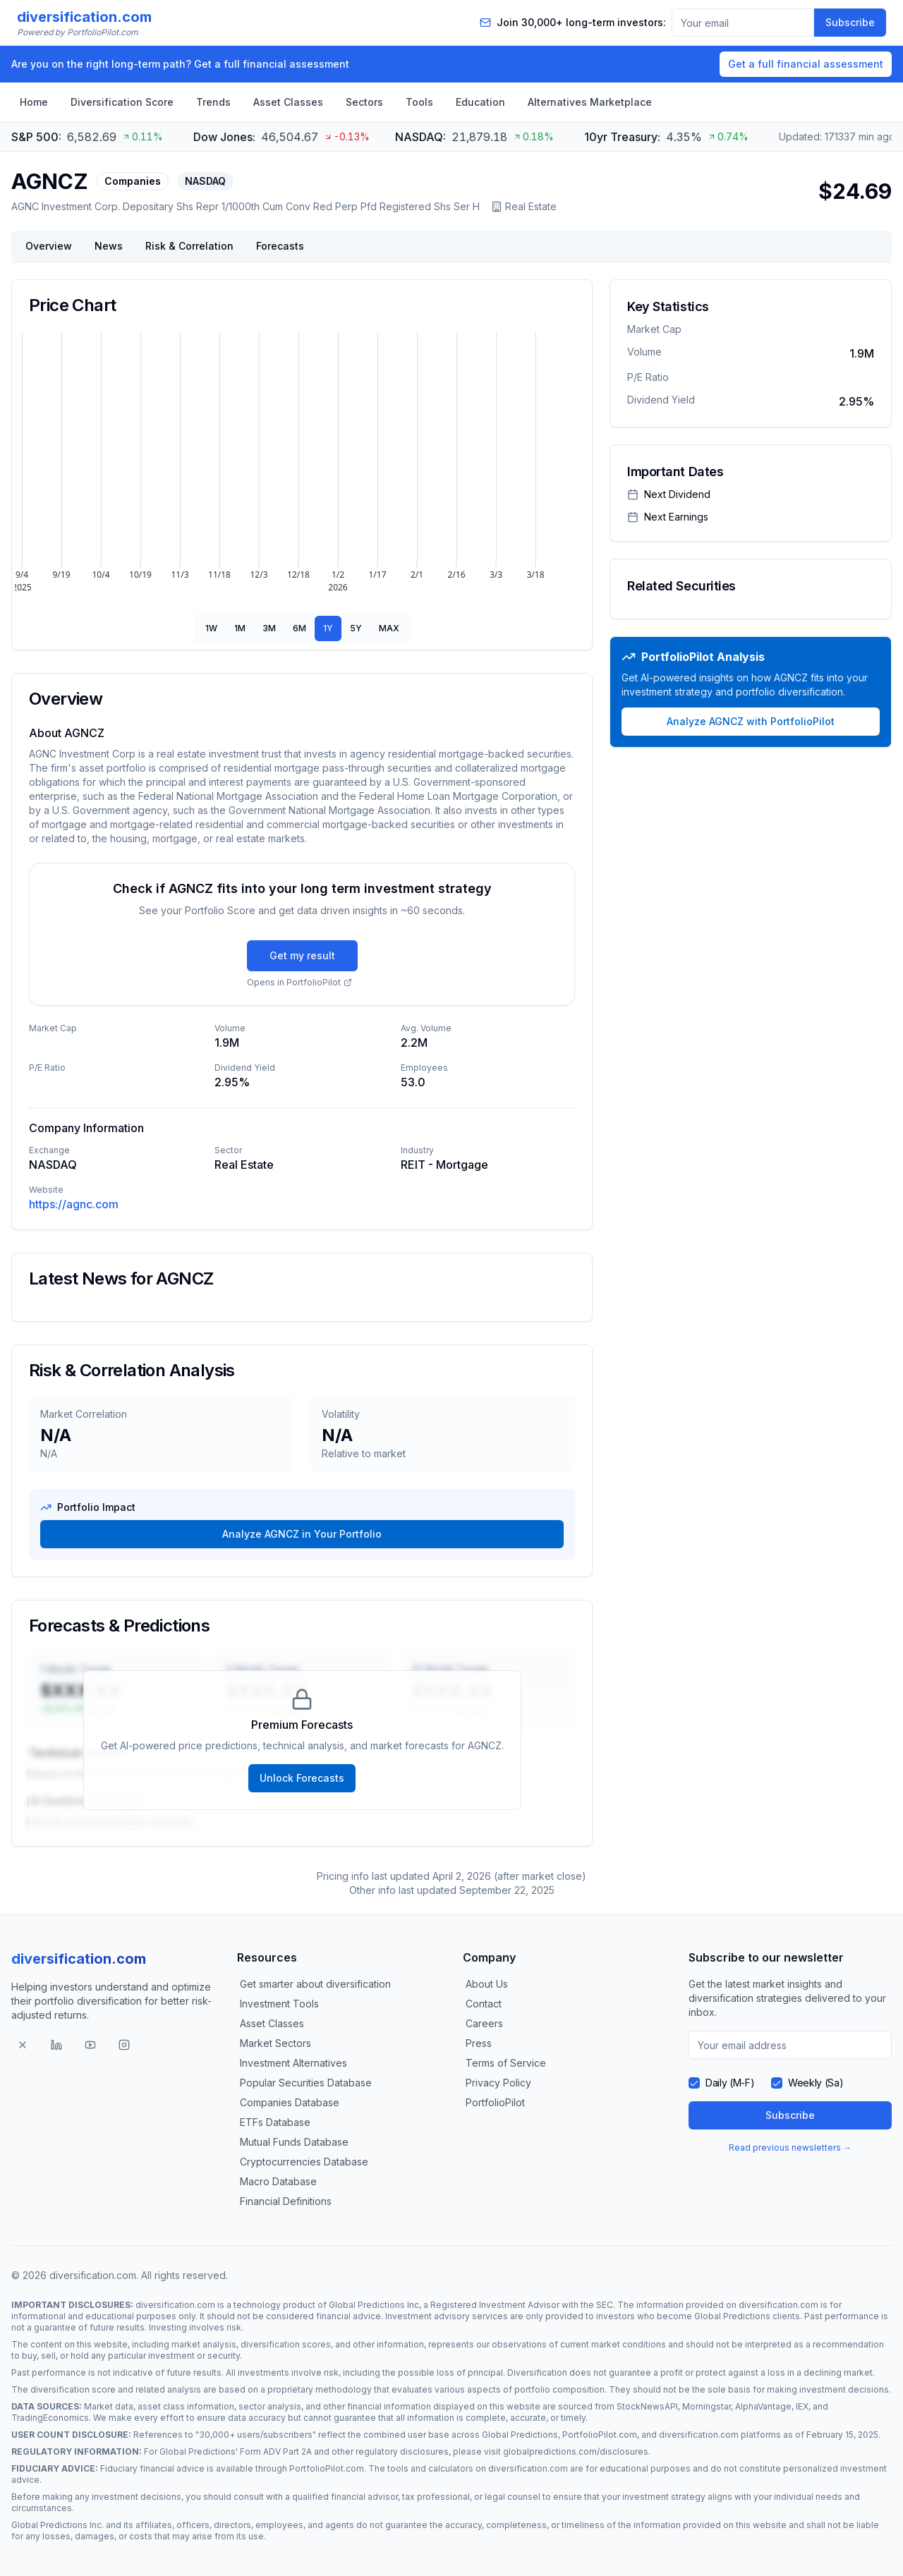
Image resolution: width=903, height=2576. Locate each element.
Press (479, 2043)
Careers (484, 2023)
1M (240, 628)
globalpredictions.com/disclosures (575, 2451)
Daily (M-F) (729, 2083)
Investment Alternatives (293, 2063)
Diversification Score (122, 102)
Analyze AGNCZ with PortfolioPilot (751, 721)
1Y (328, 628)
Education (480, 102)
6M (299, 628)
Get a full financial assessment (805, 64)
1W (211, 628)
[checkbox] (694, 2083)
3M (269, 628)
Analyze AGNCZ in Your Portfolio (302, 1534)
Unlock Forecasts (302, 1778)
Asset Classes (288, 102)
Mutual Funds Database (294, 2142)
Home (34, 102)
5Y (356, 628)
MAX (389, 628)
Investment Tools (279, 2004)
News (109, 246)
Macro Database (278, 2181)
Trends (213, 102)
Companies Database (289, 2102)
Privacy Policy (498, 2083)
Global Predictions (732, 2316)
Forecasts (280, 246)
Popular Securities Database (306, 2083)
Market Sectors (275, 2043)
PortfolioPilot (495, 2102)
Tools (419, 102)
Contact (484, 2004)
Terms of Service (506, 2063)
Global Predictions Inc (374, 2304)
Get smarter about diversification (315, 1984)
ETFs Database (275, 2122)
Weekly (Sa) (815, 2083)
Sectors (364, 102)
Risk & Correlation (189, 246)
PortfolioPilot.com (599, 2434)
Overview (48, 246)
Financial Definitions (286, 2201)
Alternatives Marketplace (590, 102)
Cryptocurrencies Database (304, 2162)
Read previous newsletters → (790, 2147)
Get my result (302, 955)
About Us (487, 1984)
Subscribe (850, 22)
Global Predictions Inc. (57, 2525)
